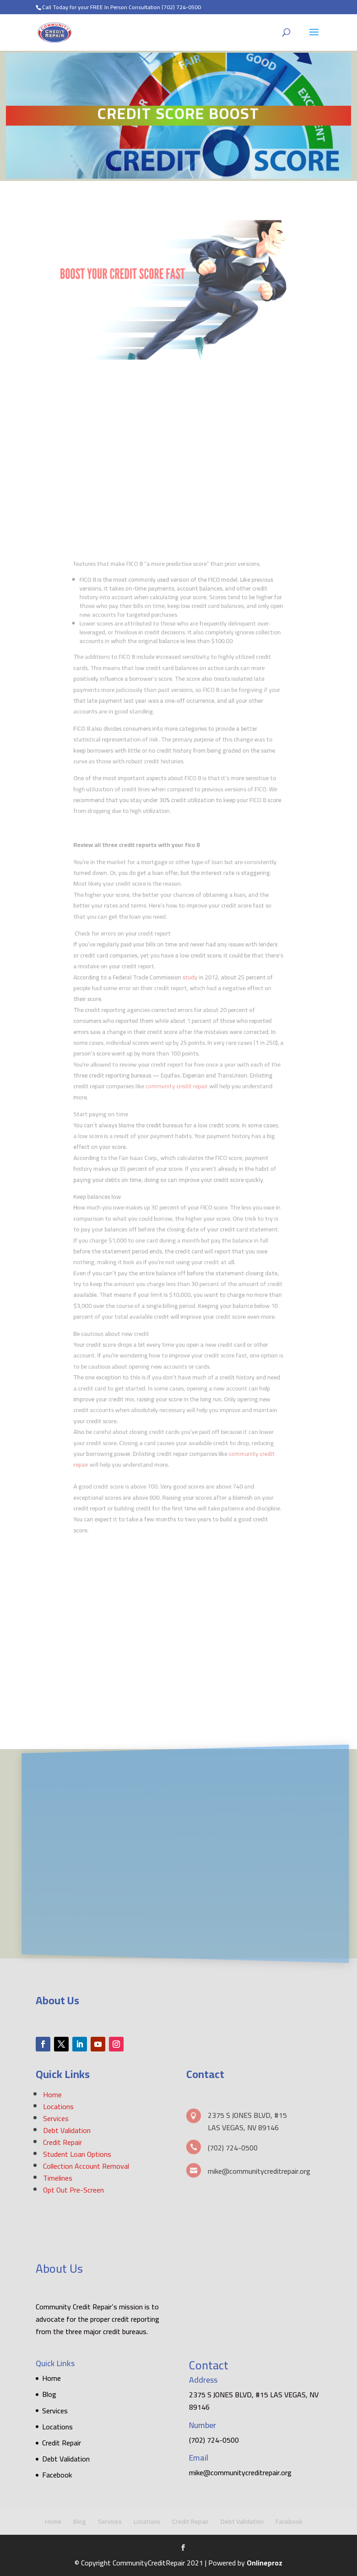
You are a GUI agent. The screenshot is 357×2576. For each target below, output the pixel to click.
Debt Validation (67, 2130)
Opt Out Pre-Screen (73, 2190)
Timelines (57, 2178)
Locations (58, 2106)
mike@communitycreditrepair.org (240, 2472)
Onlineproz (264, 2563)
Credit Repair (62, 2142)
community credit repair (177, 1077)
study (188, 990)
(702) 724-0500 (181, 7)
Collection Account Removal (86, 2166)
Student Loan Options (77, 2154)
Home (52, 2094)
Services (56, 2118)
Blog (49, 2394)
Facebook (57, 2475)
